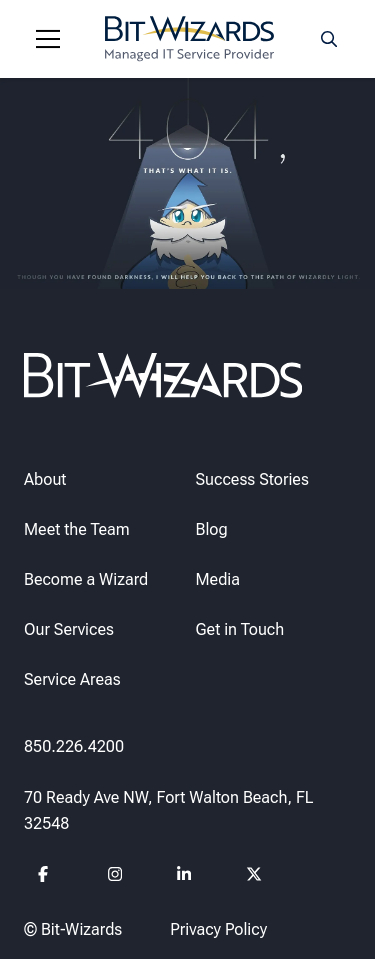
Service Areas (72, 678)
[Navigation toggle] (48, 39)
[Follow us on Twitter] (254, 876)
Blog (212, 528)
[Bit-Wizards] (189, 39)
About (45, 478)
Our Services (69, 628)
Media (218, 578)
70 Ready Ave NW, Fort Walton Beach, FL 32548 (169, 810)
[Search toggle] (329, 39)
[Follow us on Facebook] (46, 876)
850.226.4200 (74, 745)
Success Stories (252, 478)
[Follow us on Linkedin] (184, 876)
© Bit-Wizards (73, 928)
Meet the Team (77, 528)
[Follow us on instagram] (115, 876)
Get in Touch (240, 628)
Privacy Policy (218, 928)
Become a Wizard (86, 578)
